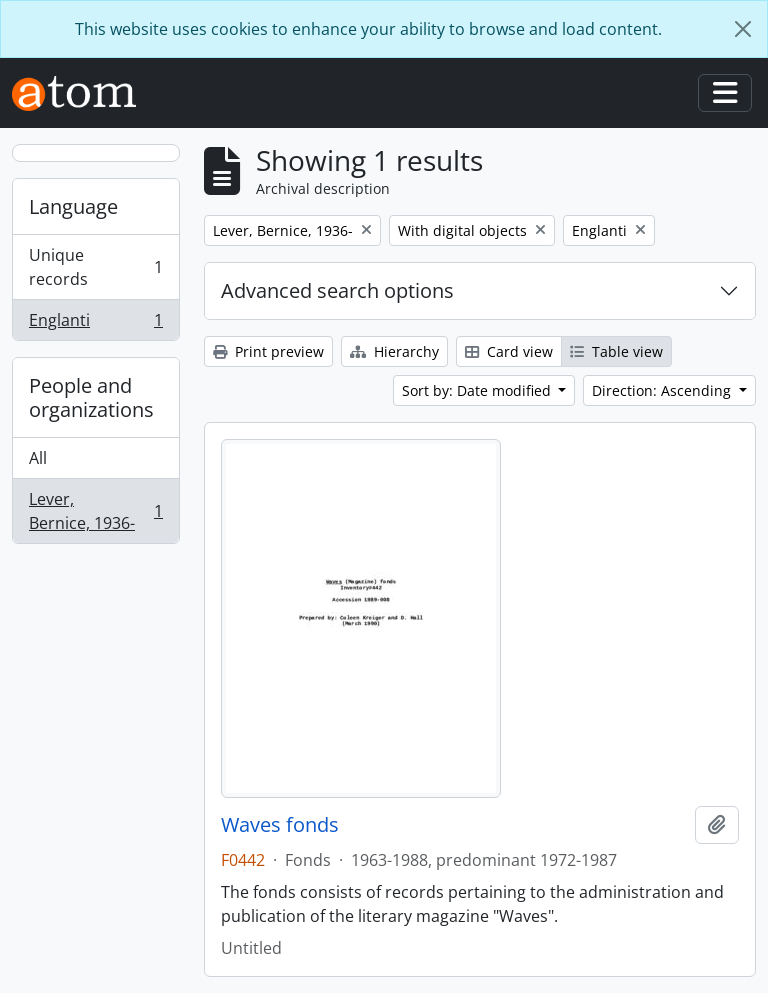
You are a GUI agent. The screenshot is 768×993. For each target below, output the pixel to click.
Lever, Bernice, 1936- (95, 511)
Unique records (95, 267)
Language (73, 206)
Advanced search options (337, 290)
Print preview (268, 351)
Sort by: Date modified (478, 390)
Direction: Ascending (663, 390)
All (38, 458)
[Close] (743, 29)
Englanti (95, 324)
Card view (509, 351)
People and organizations (91, 397)
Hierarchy (394, 351)
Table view (616, 351)
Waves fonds (280, 825)
